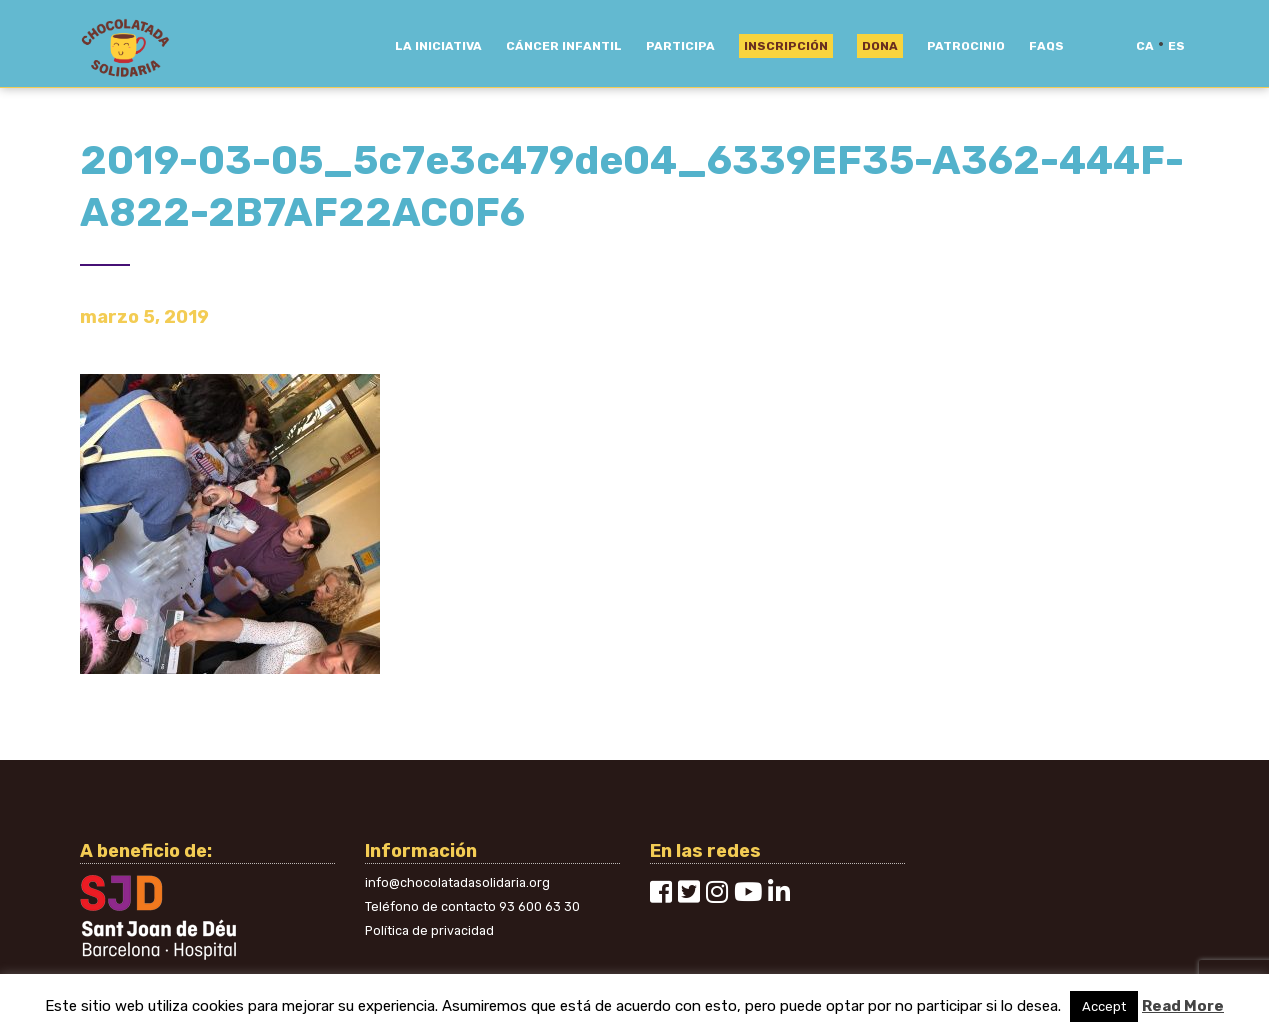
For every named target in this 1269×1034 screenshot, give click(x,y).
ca (1145, 46)
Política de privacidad (429, 930)
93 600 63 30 (539, 906)
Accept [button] (1104, 1006)
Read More (1183, 1006)
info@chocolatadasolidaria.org (457, 882)
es (1176, 46)
